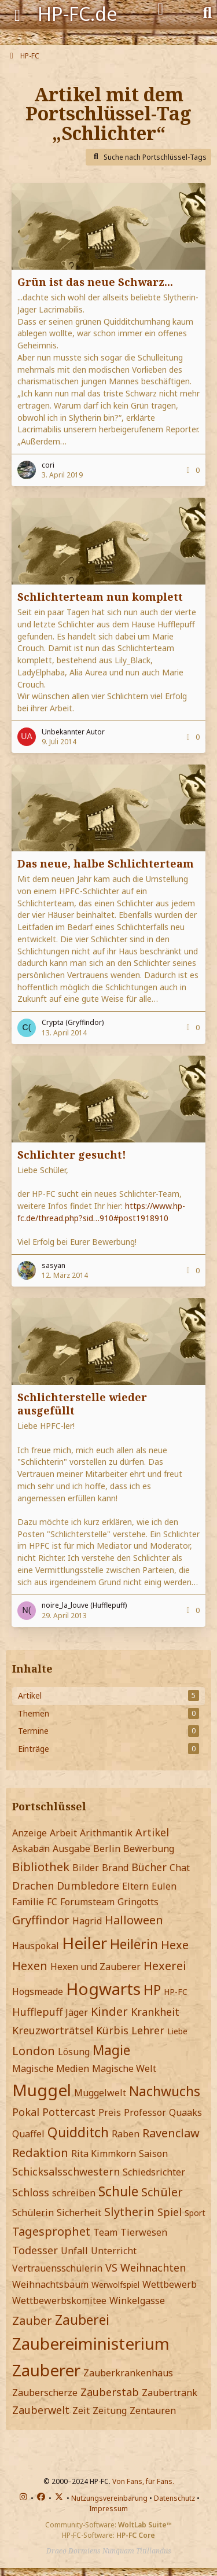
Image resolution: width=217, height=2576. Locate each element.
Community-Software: (108, 2525)
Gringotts (138, 1901)
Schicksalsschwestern (66, 2171)
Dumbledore (88, 1886)
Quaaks (185, 2112)
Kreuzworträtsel (52, 2030)
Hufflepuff (37, 2012)
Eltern (135, 1886)
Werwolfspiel (115, 2284)
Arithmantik (106, 1833)
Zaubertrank (169, 2392)
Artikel (152, 1832)
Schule (118, 2191)
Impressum (108, 2508)
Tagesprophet (51, 2231)
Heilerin (134, 1944)
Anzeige (29, 1833)
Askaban (31, 1848)
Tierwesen (143, 2232)
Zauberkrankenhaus (128, 2372)
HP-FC (175, 1991)
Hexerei (165, 1966)
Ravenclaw (171, 2133)
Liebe (177, 2031)
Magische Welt (124, 2068)
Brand (115, 1867)
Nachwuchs (164, 2091)
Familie (28, 1901)
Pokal (25, 2112)
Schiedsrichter (154, 2172)
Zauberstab (109, 2392)
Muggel (41, 2090)
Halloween (134, 1920)
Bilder (85, 1867)
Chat (180, 1867)
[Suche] (207, 11)
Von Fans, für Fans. (143, 2481)
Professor (145, 2112)
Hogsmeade (37, 1991)
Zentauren (153, 2410)
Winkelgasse (137, 2300)
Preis (109, 2112)
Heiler (84, 1943)
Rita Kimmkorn (103, 2153)
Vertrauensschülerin (57, 2268)
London (33, 2051)
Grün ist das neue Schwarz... (95, 282)
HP (152, 1989)
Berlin (106, 1848)
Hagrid (87, 1920)
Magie (111, 2050)
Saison (153, 2153)
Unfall (74, 2250)
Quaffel (28, 2133)
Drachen (33, 1886)
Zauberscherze (45, 2392)
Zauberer (46, 2370)
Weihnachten (153, 2267)
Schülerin (33, 2212)
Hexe (175, 1945)
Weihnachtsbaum (50, 2284)
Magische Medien (50, 2068)
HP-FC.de (77, 13)
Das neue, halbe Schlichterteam (105, 863)
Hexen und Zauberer (95, 1966)
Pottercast (68, 2112)
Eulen (164, 1886)
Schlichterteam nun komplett (100, 597)
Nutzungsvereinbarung (109, 2498)
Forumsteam (87, 1901)
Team (105, 2232)
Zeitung (110, 2410)
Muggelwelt (100, 2092)
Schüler (162, 2192)
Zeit (81, 2410)
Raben (125, 2133)
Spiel (169, 2212)
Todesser (35, 2250)
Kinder (109, 2011)
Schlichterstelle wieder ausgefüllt (82, 1403)
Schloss (30, 2192)
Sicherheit (79, 2212)
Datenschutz (174, 2498)
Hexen (29, 1966)
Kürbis (112, 2030)
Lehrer (147, 2030)
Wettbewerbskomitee (59, 2300)
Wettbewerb (169, 2284)
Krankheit (155, 2012)
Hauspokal (35, 1945)
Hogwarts (103, 1989)
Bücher (149, 1867)
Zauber (32, 2320)
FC (52, 1901)
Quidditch (78, 2132)
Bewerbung (148, 1848)
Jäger (76, 2012)
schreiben (73, 2193)
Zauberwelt (40, 2410)
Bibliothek (40, 1867)
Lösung (74, 2051)
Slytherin (129, 2211)
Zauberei (82, 2319)
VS (111, 2267)
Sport (195, 2212)
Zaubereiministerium (91, 2343)
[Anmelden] (160, 9)
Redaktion (40, 2152)
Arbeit (63, 1833)
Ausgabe (71, 1848)
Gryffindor (40, 1920)
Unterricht (114, 2250)
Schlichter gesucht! (71, 1155)
